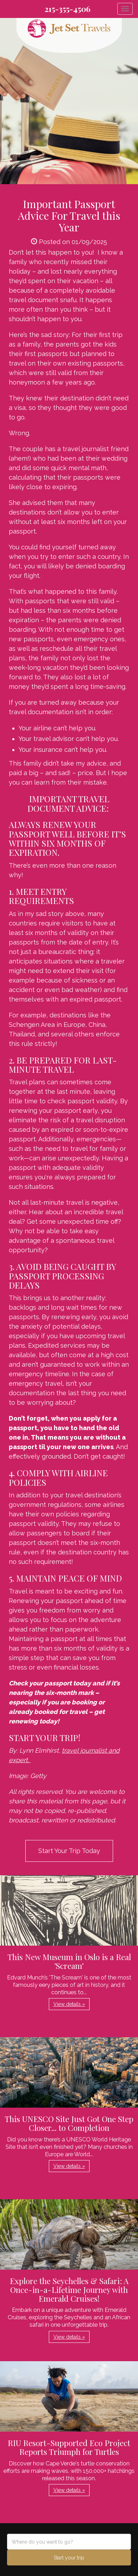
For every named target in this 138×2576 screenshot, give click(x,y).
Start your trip (69, 2558)
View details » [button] (69, 2004)
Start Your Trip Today (69, 1850)
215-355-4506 (68, 9)
